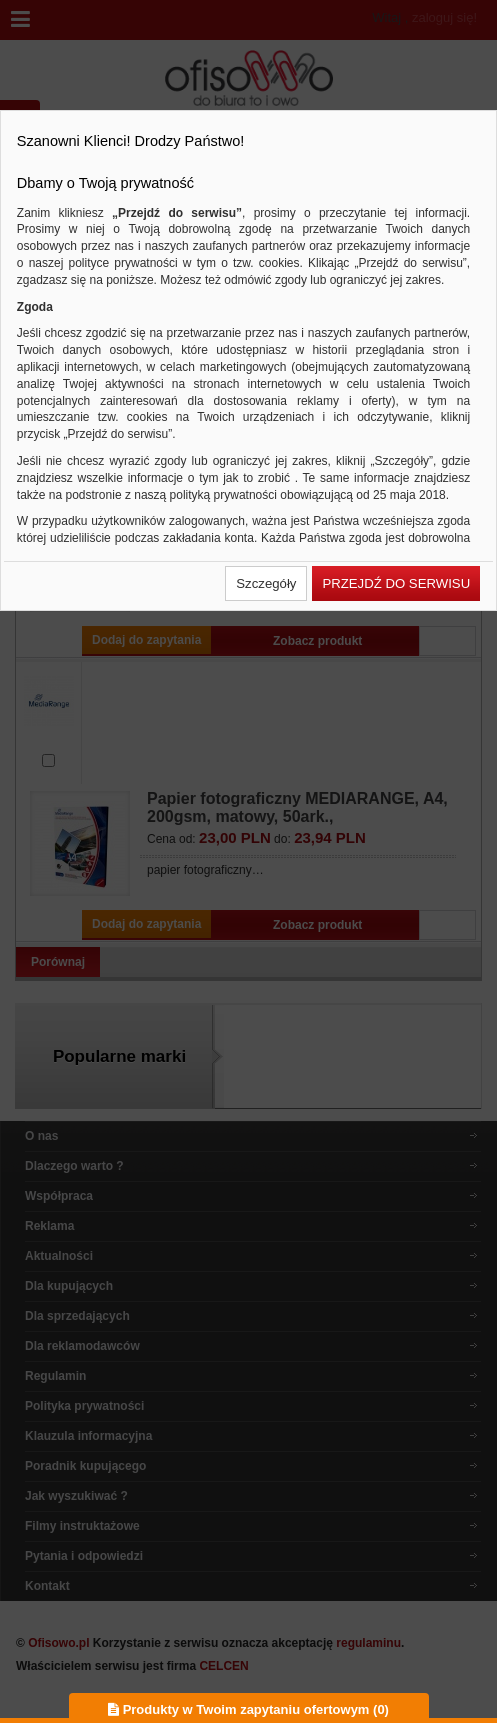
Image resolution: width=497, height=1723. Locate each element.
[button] (266, 583)
